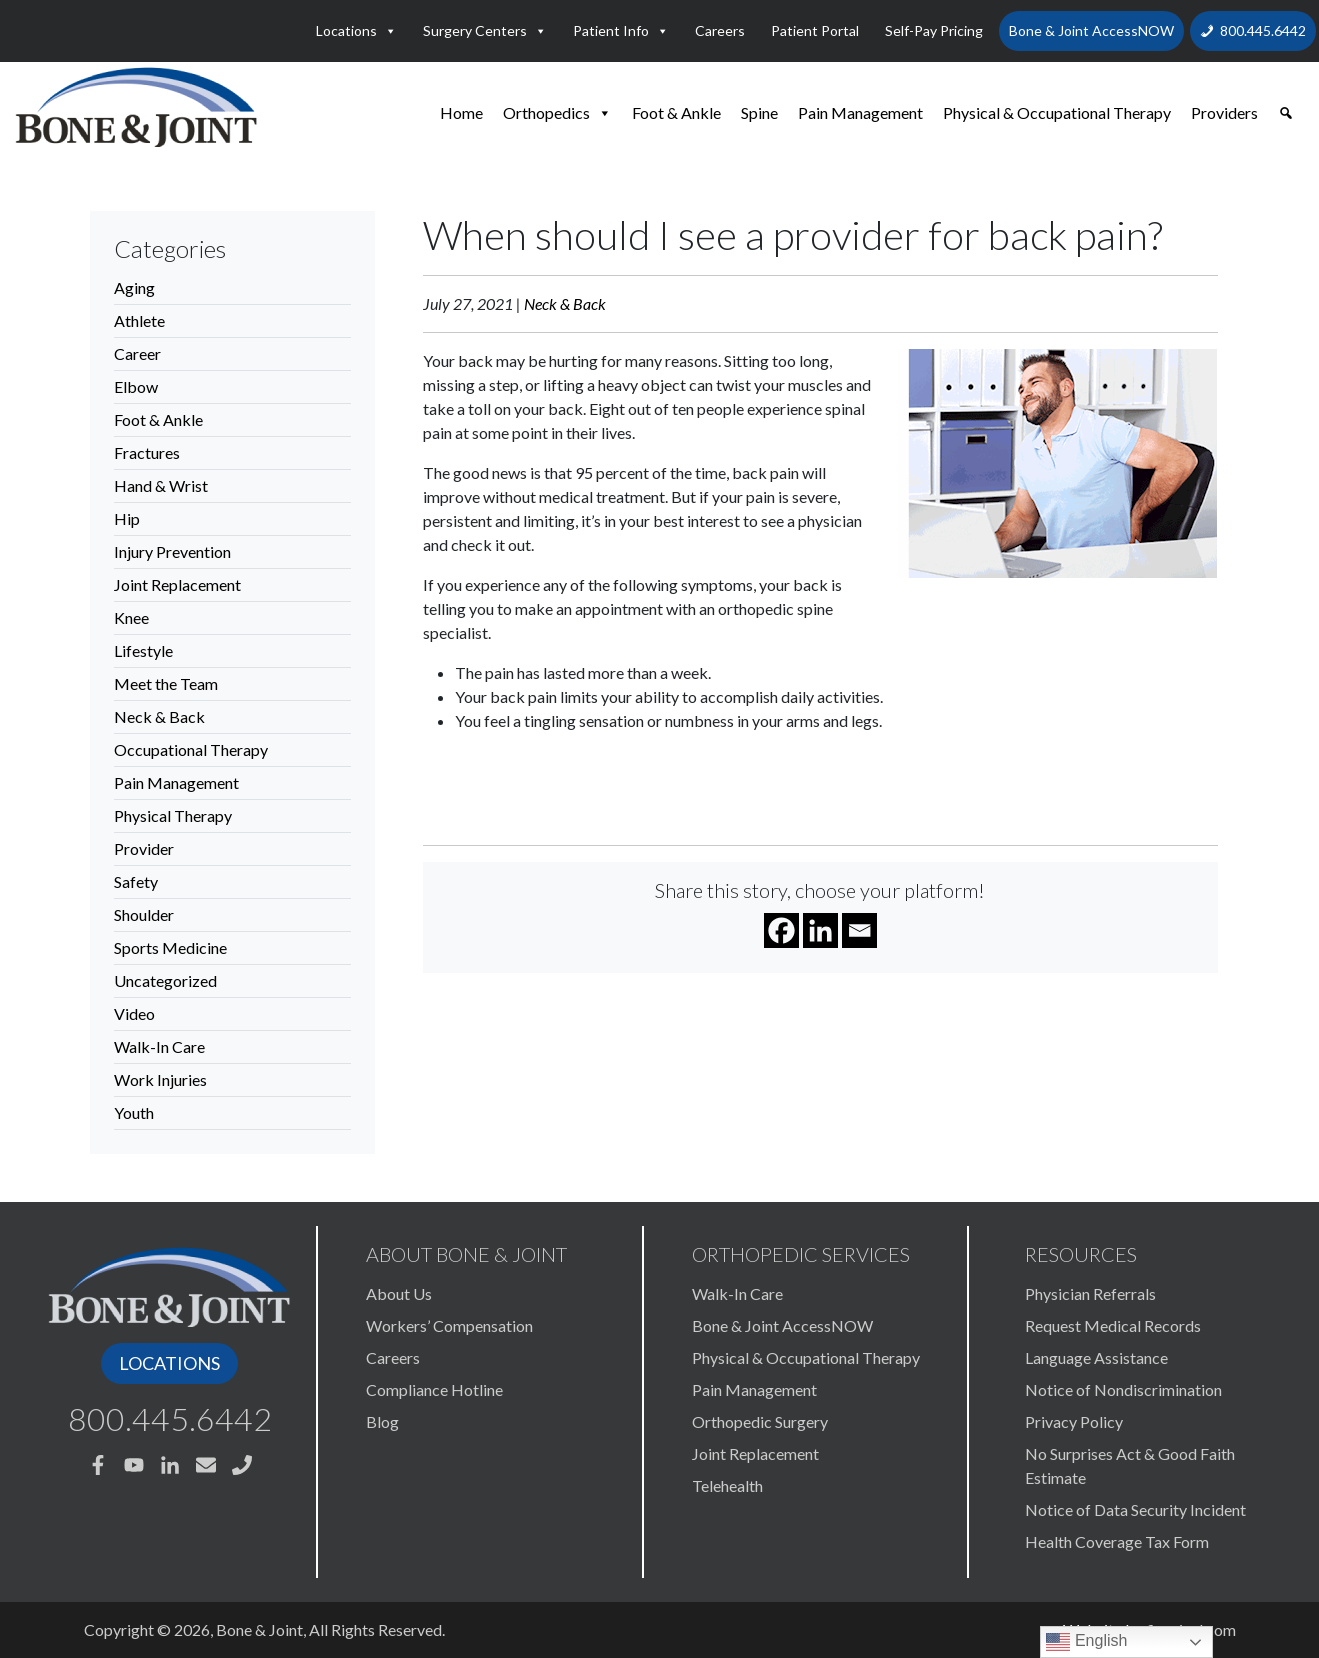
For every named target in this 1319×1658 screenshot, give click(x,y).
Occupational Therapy (191, 749)
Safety (136, 881)
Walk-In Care (159, 1046)
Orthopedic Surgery (760, 1421)
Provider (144, 848)
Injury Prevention (172, 551)
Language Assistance (1096, 1357)
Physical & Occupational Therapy (1057, 112)
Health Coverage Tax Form (1117, 1541)
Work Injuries (160, 1079)
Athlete (139, 320)
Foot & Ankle (676, 112)
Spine (759, 112)
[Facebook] (781, 930)
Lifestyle (143, 650)
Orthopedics (557, 113)
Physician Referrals (1090, 1293)
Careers (720, 30)
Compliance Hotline (434, 1389)
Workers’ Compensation (449, 1325)
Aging (134, 287)
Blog (382, 1421)
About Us (399, 1293)
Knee (131, 617)
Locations (356, 31)
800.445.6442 (1263, 30)
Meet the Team (166, 683)
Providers (1224, 112)
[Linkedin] (820, 930)
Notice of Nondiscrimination (1123, 1389)
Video (134, 1013)
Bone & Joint (259, 1629)
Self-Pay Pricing (934, 30)
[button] (1286, 113)
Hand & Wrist (161, 485)
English (1086, 1642)
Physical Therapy (173, 815)
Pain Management (860, 112)
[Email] (859, 930)
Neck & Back (159, 716)
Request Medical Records (1113, 1325)
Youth (134, 1112)
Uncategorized (165, 980)
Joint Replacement (177, 584)
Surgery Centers (485, 31)
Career (137, 353)
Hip (127, 518)
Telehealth (727, 1485)
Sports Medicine (170, 947)
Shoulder (144, 914)
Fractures (147, 452)
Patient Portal (815, 30)
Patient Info (621, 31)
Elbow (136, 386)
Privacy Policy (1074, 1421)
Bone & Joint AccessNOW (1091, 30)
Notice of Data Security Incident (1135, 1509)
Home (461, 112)
